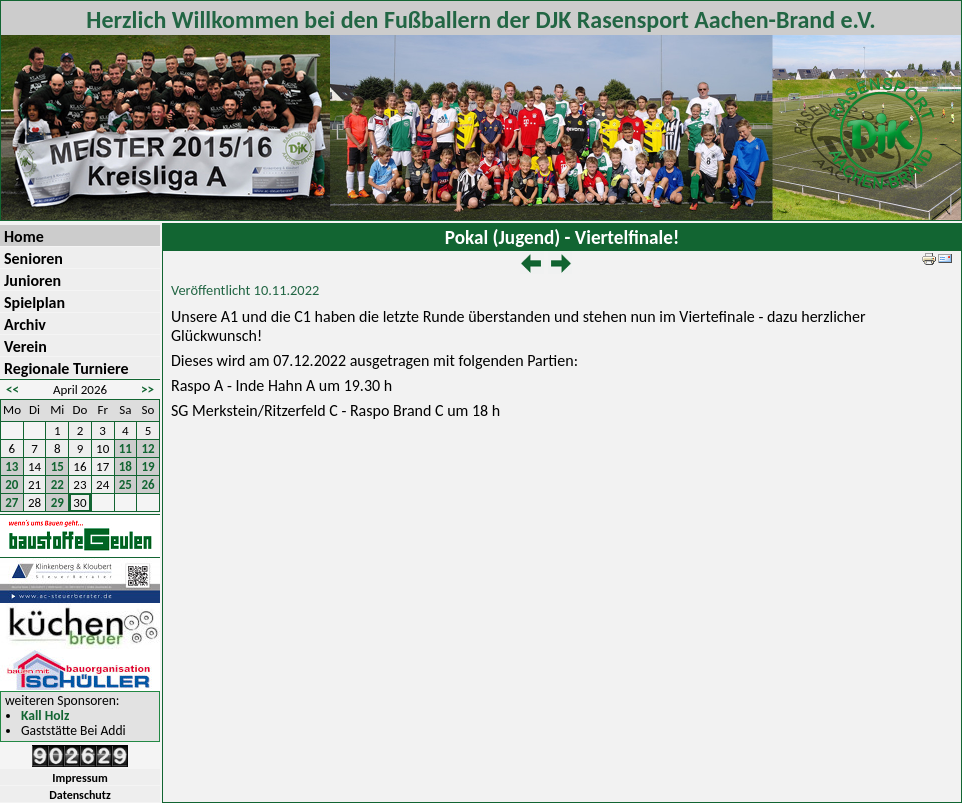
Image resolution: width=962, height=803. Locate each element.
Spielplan (34, 302)
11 (125, 448)
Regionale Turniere (66, 368)
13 (11, 466)
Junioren (32, 280)
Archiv (25, 324)
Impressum (79, 778)
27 (11, 502)
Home (24, 236)
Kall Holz (45, 716)
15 (57, 466)
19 (148, 466)
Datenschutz (80, 795)
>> (147, 389)
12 (148, 448)
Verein (25, 346)
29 (57, 502)
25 (125, 484)
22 (57, 484)
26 (148, 484)
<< (12, 389)
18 (125, 466)
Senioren (33, 258)
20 (11, 484)
